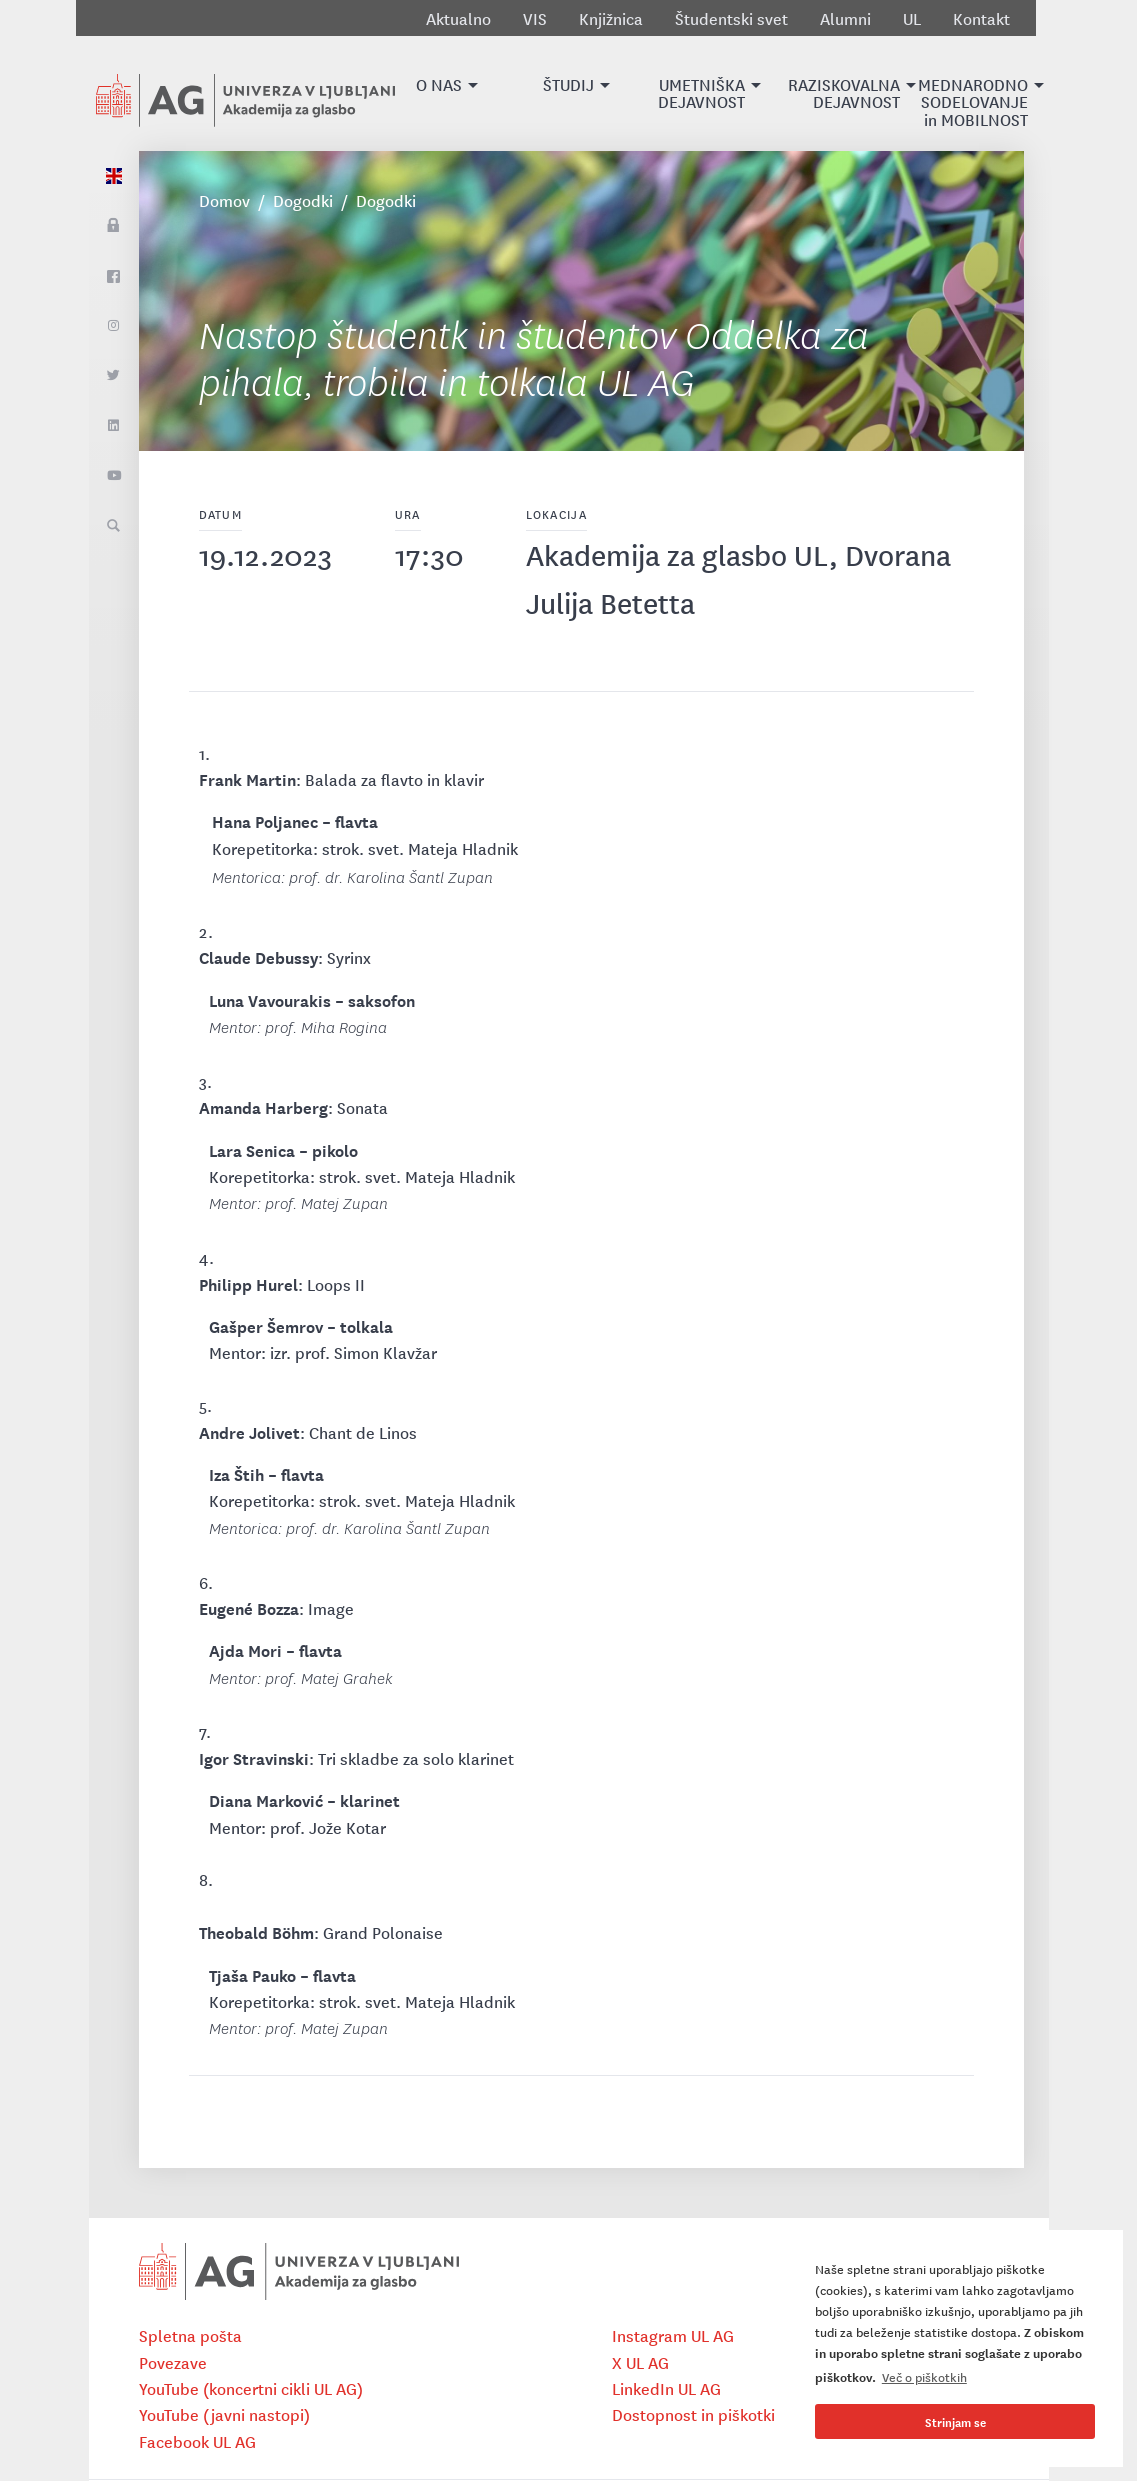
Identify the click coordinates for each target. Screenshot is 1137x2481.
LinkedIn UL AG (666, 2388)
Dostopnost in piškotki (693, 2414)
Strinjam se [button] (955, 2421)
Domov (224, 200)
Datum (220, 513)
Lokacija (556, 513)
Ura (408, 513)
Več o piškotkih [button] (924, 2376)
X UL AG (640, 2362)
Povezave (173, 2362)
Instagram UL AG (673, 2335)
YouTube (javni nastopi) (224, 2414)
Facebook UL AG (197, 2441)
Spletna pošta (190, 2335)
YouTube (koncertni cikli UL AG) (251, 2388)
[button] (439, 93)
